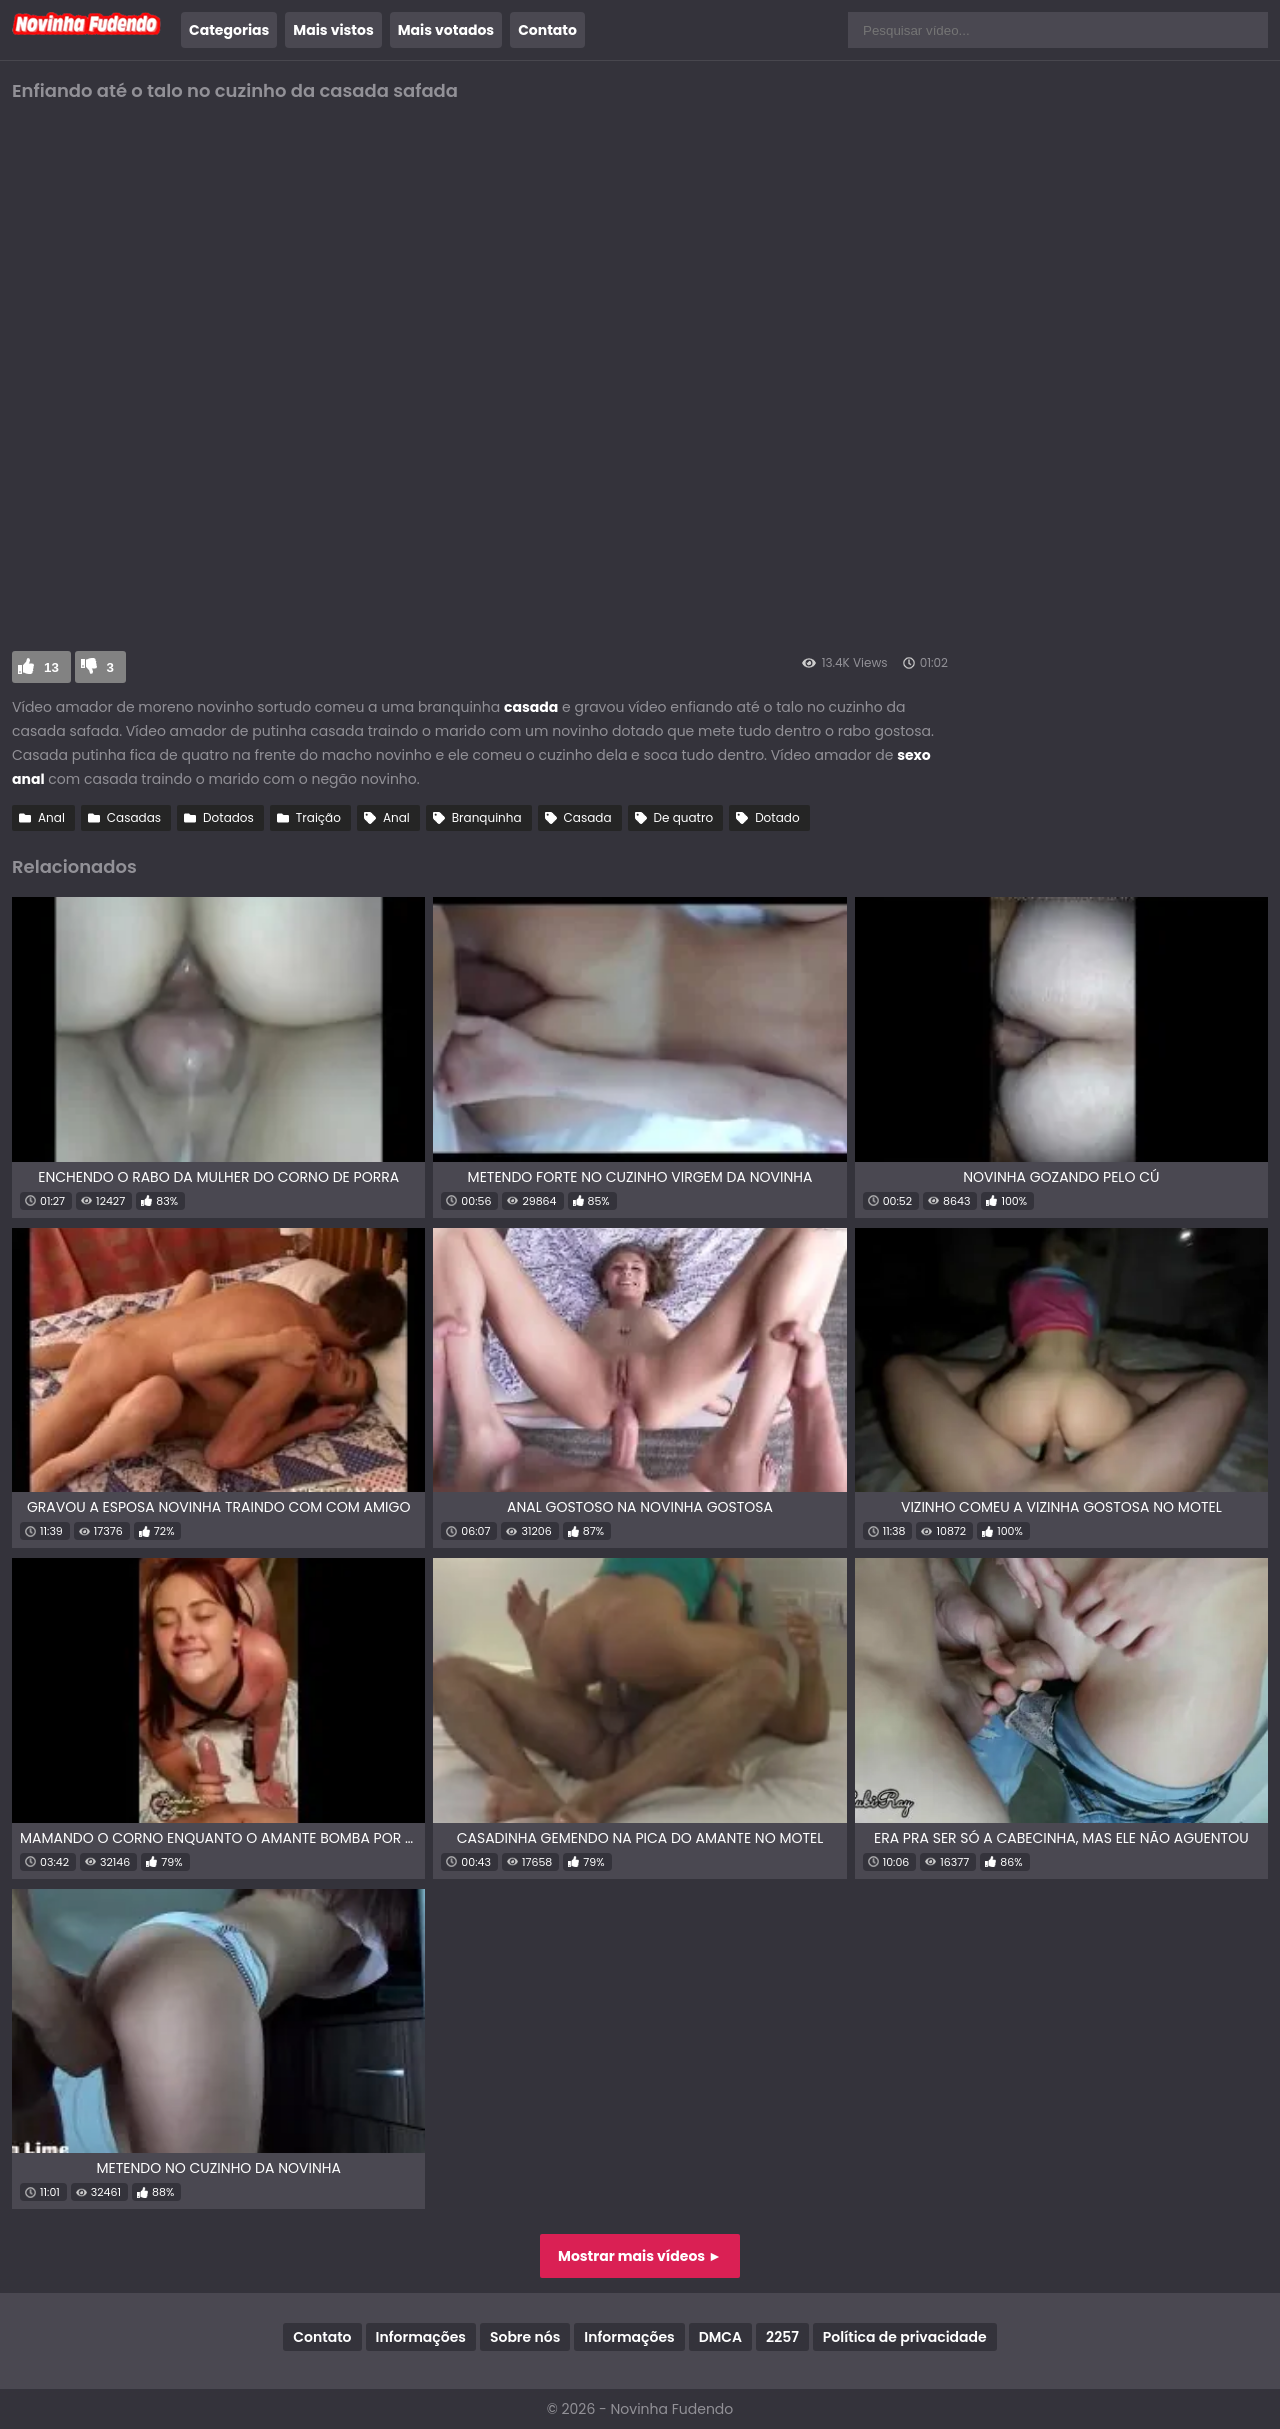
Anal (51, 817)
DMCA (720, 2337)
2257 (782, 2337)
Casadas (134, 817)
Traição (318, 817)
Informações (421, 2337)
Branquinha (487, 817)
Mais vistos (333, 30)
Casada (588, 817)
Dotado (777, 817)
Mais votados (446, 30)
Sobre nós (525, 2337)
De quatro (684, 817)
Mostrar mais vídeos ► (640, 2256)
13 (51, 667)
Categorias (229, 30)
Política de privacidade (905, 2337)
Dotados (228, 817)
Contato (547, 30)
